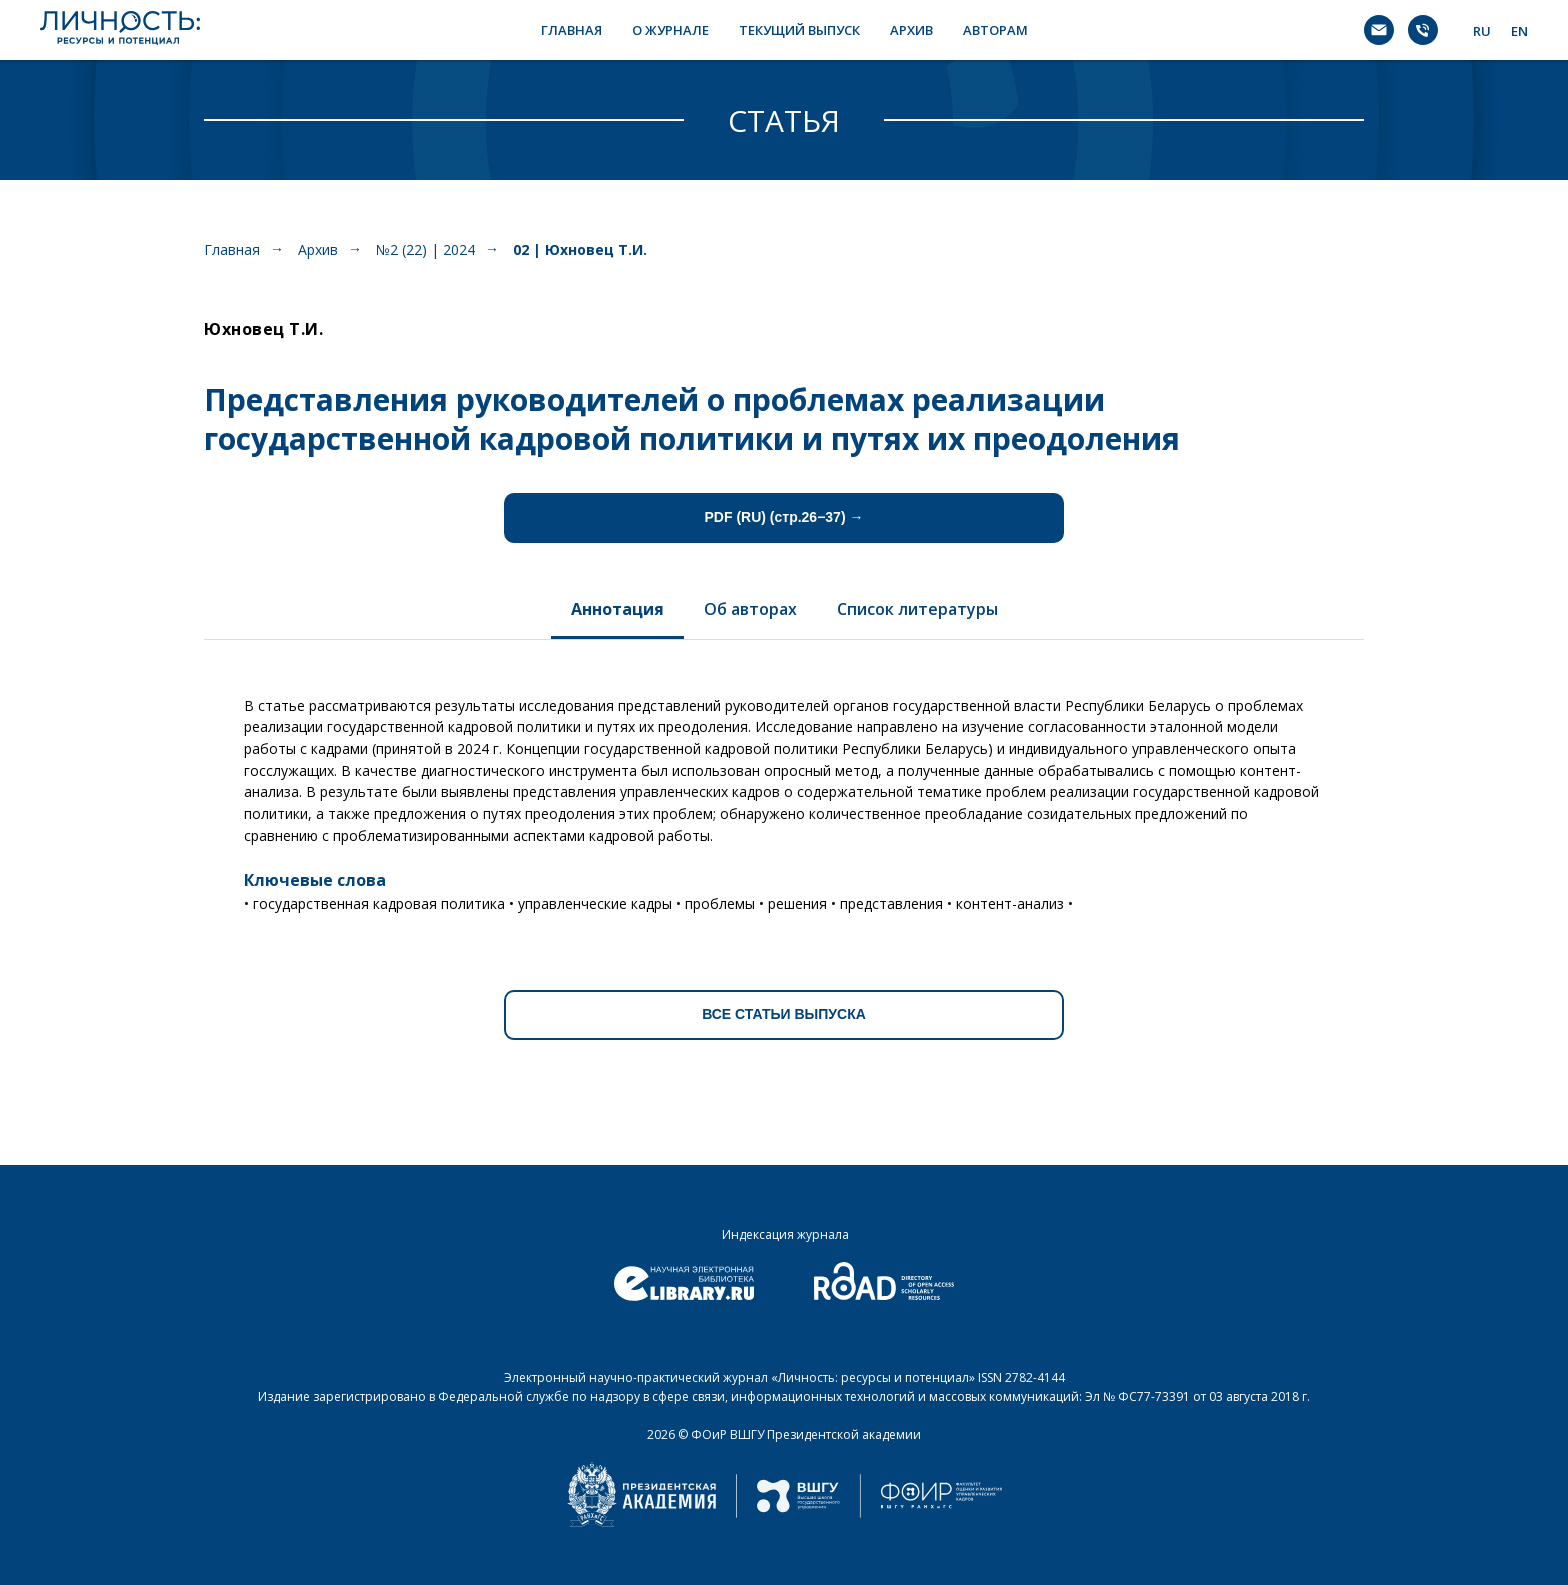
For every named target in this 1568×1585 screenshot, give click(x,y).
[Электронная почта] (1379, 30)
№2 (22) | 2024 (425, 249)
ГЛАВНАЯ (571, 30)
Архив (318, 249)
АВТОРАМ (995, 30)
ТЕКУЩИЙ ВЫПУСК (799, 30)
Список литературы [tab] (917, 609)
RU (1482, 31)
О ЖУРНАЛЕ (670, 30)
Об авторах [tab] (750, 609)
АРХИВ (911, 30)
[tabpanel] (784, 797)
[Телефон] (1423, 30)
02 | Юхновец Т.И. (580, 249)
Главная (232, 249)
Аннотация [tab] (617, 609)
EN (1519, 31)
